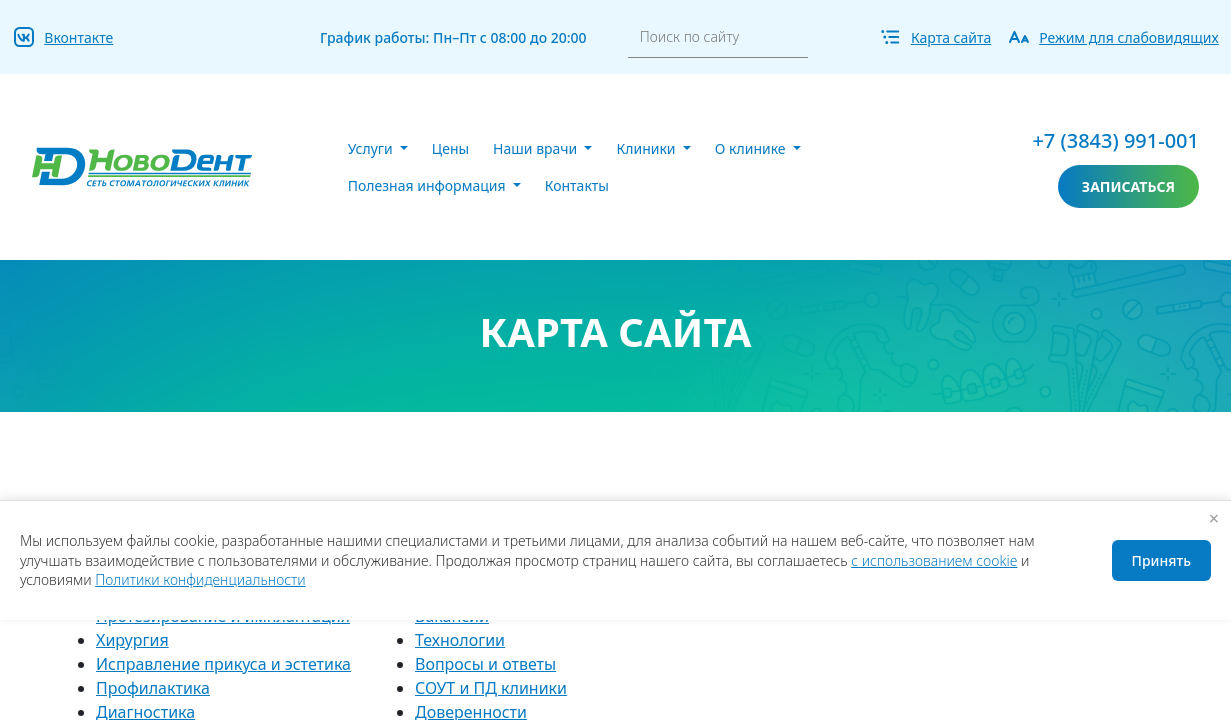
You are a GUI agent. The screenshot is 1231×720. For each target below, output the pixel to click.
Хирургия (132, 640)
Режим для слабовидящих (1128, 37)
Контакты (577, 185)
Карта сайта (951, 37)
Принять (1161, 560)
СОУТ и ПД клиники (491, 688)
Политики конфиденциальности (200, 579)
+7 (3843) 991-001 (1115, 140)
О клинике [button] (752, 148)
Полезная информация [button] (428, 185)
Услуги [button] (372, 148)
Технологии (460, 640)
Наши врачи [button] (537, 148)
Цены (450, 148)
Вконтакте (78, 37)
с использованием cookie (934, 560)
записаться (1128, 186)
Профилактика (153, 688)
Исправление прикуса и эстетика (223, 664)
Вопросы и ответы (485, 664)
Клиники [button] (647, 148)
